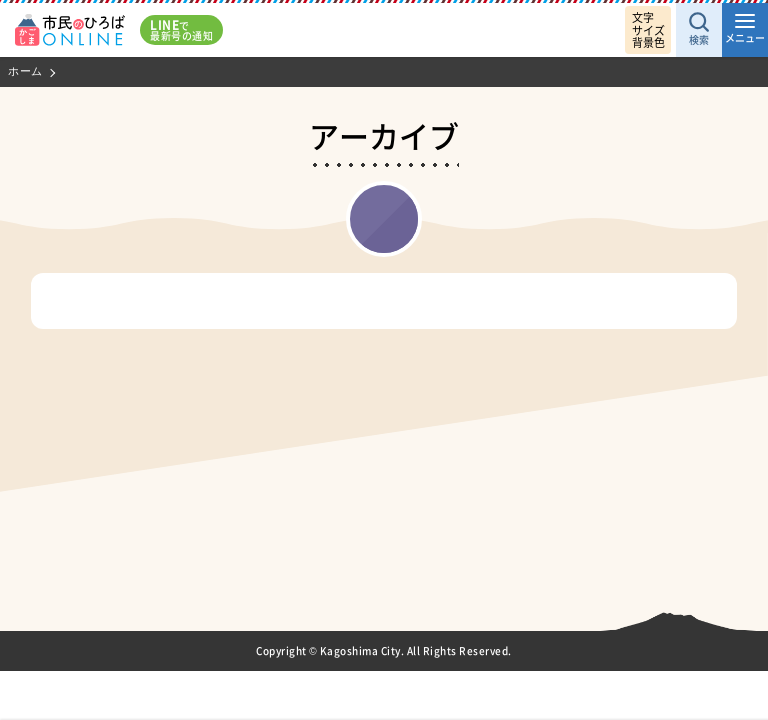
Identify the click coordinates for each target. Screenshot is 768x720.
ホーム (25, 71)
